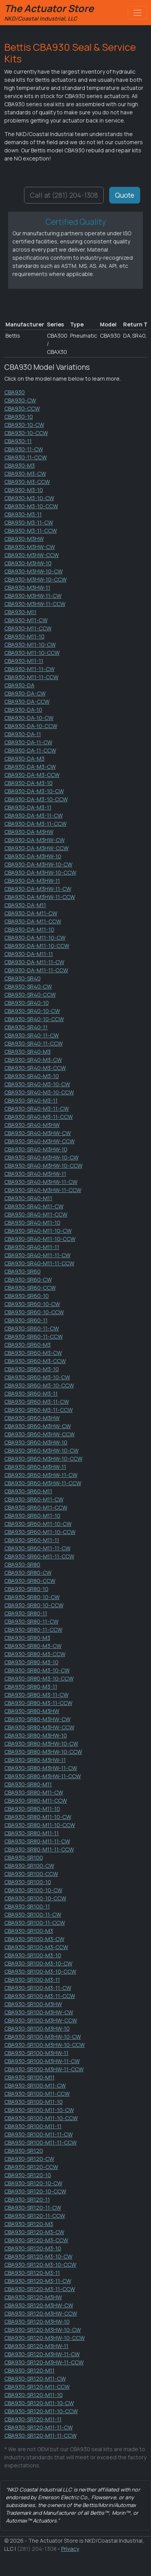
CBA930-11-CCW (25, 457)
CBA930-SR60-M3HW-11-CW (40, 1475)
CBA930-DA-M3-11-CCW (35, 823)
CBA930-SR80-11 (25, 1613)
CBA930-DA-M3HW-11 (32, 880)
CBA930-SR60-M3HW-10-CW (41, 1450)
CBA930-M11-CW (26, 620)
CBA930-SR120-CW (29, 2158)
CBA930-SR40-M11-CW (33, 1206)
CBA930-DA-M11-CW (30, 913)
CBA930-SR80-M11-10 (32, 1808)
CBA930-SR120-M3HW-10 (37, 2321)
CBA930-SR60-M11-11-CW (37, 1548)
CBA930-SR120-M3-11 (32, 2272)
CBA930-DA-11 (22, 734)
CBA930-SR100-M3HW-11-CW (42, 2061)
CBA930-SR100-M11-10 (33, 2101)
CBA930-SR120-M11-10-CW (39, 2403)
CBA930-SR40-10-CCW (34, 1019)
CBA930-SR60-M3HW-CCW (39, 1434)
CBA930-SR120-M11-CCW (37, 2386)
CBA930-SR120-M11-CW (35, 2378)
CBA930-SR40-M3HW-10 (35, 1149)
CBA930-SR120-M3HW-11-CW (42, 2354)
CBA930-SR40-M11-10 (32, 1222)
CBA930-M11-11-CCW (31, 677)
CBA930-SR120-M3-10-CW (38, 2256)
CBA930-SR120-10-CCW (35, 2191)
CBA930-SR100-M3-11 (32, 1979)
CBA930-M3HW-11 (27, 587)
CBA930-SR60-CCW (30, 1287)
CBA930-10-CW (24, 424)
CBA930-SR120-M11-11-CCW (40, 2435)
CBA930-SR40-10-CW (32, 1011)
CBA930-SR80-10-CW (32, 1597)
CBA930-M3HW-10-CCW (35, 579)
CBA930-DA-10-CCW (30, 726)
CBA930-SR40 (22, 978)
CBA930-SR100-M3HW (33, 2004)
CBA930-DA (19, 685)
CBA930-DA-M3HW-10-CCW (40, 872)
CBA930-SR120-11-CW (32, 2207)
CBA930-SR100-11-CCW (34, 1922)
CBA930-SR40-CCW (30, 994)
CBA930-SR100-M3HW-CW (38, 2012)
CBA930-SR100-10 (27, 1882)
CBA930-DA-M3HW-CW (34, 840)
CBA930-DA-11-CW (28, 742)
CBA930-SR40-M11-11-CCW (39, 1263)
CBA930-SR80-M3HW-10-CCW (43, 1751)
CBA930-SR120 (23, 2150)
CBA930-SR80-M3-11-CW (36, 1694)
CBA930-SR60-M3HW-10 (35, 1442)
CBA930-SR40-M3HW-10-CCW (43, 1165)
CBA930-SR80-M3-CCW (34, 1654)
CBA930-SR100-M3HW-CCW (40, 2020)
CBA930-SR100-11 (27, 1906)
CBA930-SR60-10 (26, 1295)
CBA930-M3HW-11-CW (33, 595)
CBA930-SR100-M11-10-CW (39, 2110)
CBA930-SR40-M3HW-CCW (39, 1141)
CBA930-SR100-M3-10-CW (38, 1963)
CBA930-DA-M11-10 (29, 929)
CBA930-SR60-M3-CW (33, 1352)
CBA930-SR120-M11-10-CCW (41, 2411)
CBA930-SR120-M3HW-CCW (40, 2313)
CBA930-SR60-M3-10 (31, 1369)
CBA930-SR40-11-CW (31, 1035)
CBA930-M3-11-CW (28, 522)
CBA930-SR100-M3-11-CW (37, 1987)
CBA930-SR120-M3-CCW (36, 2240)
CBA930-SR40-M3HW (32, 1124)
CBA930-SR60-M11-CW (33, 1499)
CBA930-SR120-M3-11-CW (37, 2280)
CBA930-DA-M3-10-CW (34, 791)
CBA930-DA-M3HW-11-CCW (39, 897)
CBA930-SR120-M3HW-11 (36, 2346)
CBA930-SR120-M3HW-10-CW (42, 2329)
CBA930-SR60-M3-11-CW (36, 1401)
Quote (124, 195)
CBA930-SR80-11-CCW (33, 1629)
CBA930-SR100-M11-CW (35, 2085)
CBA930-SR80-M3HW (31, 1711)
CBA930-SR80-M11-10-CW (37, 1816)
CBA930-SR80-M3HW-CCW (39, 1727)
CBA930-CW (20, 400)
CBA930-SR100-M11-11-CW (38, 2134)
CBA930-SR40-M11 (28, 1198)
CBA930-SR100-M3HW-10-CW (42, 2036)
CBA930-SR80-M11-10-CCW (39, 1825)
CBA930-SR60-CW (28, 1279)
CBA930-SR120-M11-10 (33, 2394)
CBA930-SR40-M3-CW (33, 1059)
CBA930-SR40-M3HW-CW (37, 1133)
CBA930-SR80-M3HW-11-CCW (42, 1776)
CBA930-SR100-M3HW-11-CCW (44, 2069)
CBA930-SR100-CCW (31, 1873)
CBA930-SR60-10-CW (32, 1304)
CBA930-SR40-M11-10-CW (38, 1230)
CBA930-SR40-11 (26, 1027)
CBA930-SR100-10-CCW (35, 1898)
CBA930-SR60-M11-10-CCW (40, 1532)
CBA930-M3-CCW (27, 481)
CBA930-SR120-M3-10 (32, 2248)
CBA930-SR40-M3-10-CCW (39, 1092)
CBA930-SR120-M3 (28, 2223)
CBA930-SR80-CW (27, 1572)
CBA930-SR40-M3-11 (31, 1100)
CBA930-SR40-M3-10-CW (37, 1084)
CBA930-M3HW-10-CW (33, 571)
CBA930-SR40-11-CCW (33, 1043)
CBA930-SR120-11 (27, 2199)
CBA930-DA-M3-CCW (32, 774)
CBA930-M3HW (24, 538)
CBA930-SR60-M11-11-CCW (39, 1556)
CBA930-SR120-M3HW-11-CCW (44, 2362)
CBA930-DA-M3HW (28, 831)
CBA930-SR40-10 (26, 1002)
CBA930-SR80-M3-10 (31, 1662)
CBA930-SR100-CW (29, 1865)
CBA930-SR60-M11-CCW (35, 1507)
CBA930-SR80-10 (26, 1589)
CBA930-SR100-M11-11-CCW (40, 2142)
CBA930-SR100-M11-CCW (37, 2093)
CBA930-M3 (19, 465)
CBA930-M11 (20, 612)
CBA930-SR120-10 (27, 2175)
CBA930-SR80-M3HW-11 (35, 1759)
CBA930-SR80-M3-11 (30, 1686)
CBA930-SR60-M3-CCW (35, 1361)
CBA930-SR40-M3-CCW (35, 1067)
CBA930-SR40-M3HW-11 (35, 1173)
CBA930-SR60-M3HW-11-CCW (42, 1483)
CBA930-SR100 (23, 1857)
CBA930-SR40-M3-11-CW (36, 1108)
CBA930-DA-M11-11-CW (34, 962)
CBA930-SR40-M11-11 (31, 1247)
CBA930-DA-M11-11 (28, 954)
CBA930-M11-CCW (27, 628)
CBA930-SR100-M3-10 (32, 1955)
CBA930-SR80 (22, 1564)
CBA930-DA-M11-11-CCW (36, 970)
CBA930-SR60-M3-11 (31, 1393)
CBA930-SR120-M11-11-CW (38, 2427)
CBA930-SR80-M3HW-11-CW (40, 1768)
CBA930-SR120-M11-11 (33, 2419)
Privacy (70, 2548)
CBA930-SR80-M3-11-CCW (38, 1702)
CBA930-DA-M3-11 (27, 807)
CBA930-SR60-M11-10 (32, 1515)
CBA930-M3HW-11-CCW (34, 603)
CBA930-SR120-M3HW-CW (38, 2305)
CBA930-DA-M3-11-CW (33, 815)
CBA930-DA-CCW (27, 701)
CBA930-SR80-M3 (27, 1637)
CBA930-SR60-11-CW (31, 1328)
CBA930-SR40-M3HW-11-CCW (42, 1190)
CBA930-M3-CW (25, 473)
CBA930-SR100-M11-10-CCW (41, 2118)
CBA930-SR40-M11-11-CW (37, 1255)
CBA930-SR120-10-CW (33, 2183)
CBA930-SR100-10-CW (33, 1890)
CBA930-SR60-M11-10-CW (38, 1523)
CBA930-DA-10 (23, 709)
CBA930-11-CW (23, 449)
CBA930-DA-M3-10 (28, 783)
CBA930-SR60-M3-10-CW (37, 1377)
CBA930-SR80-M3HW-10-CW (41, 1743)
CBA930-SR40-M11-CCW (35, 1214)
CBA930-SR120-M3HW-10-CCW (44, 2337)
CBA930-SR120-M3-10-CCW (40, 2264)
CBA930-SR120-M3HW (33, 2297)
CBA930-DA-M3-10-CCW (36, 799)
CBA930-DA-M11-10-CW (34, 937)
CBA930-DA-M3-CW (30, 766)
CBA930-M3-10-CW (29, 498)
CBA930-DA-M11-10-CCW (36, 945)
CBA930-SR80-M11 (28, 1784)
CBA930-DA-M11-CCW (32, 921)
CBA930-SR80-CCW (29, 1580)
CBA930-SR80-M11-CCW (35, 1800)
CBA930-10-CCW (26, 433)
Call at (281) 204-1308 (64, 195)
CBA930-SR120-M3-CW (34, 2232)
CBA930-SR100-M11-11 (33, 2126)
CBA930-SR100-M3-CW (34, 1939)
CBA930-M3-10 (23, 489)
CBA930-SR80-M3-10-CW (37, 1670)
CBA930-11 (18, 441)
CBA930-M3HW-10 (27, 563)
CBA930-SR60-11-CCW (33, 1336)
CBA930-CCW (22, 408)
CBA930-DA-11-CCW (30, 750)
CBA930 (14, 392)
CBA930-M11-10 (24, 636)
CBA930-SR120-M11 (29, 2370)
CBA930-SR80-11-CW (31, 1621)
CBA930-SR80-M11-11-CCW (39, 1849)
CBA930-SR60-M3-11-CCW (38, 1409)
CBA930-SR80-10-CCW (33, 1605)
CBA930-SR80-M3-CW (33, 1645)
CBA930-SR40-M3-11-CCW (38, 1116)
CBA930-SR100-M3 (28, 1930)
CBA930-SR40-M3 (27, 1051)
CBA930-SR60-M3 (27, 1344)
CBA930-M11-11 (23, 660)
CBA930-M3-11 (23, 514)
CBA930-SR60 (22, 1271)
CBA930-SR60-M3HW (32, 1418)
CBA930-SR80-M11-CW (33, 1792)
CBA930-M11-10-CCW (32, 652)
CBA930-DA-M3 (24, 758)
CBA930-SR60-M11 (28, 1491)
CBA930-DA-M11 (25, 905)
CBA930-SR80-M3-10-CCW (39, 1678)
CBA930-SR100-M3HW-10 (37, 2028)
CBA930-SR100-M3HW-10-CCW (44, 2044)
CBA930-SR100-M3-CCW (36, 1947)
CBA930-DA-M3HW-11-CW (37, 888)
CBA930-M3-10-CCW (31, 506)
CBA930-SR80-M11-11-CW (37, 1841)
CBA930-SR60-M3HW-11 (35, 1466)
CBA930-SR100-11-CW (32, 1914)
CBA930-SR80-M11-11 (31, 1833)
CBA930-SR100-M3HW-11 (36, 2053)
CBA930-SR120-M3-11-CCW (39, 2289)
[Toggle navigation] (137, 12)
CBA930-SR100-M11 (29, 2077)
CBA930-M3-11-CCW (30, 530)
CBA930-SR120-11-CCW (34, 2215)
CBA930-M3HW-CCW (31, 555)
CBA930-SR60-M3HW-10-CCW (43, 1458)
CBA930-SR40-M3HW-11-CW (40, 1181)
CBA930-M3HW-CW (29, 546)
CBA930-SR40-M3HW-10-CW (41, 1157)
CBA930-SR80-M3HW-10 (35, 1735)
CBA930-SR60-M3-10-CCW (39, 1385)
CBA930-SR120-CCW (31, 2167)
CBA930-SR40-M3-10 (31, 1076)
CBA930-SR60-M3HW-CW (37, 1426)
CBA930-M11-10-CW (30, 644)
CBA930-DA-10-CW (28, 717)
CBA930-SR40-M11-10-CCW (40, 1238)
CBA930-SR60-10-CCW (34, 1312)
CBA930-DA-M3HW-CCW (36, 848)
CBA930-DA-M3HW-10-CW (38, 864)
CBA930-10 (18, 416)
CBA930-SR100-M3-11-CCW (39, 1996)
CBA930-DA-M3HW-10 (32, 856)
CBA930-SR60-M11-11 (31, 1540)
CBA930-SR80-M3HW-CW (37, 1719)
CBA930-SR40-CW (28, 986)
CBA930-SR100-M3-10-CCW (40, 1971)
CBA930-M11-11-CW (29, 669)
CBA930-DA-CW (25, 693)
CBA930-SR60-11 (26, 1320)
